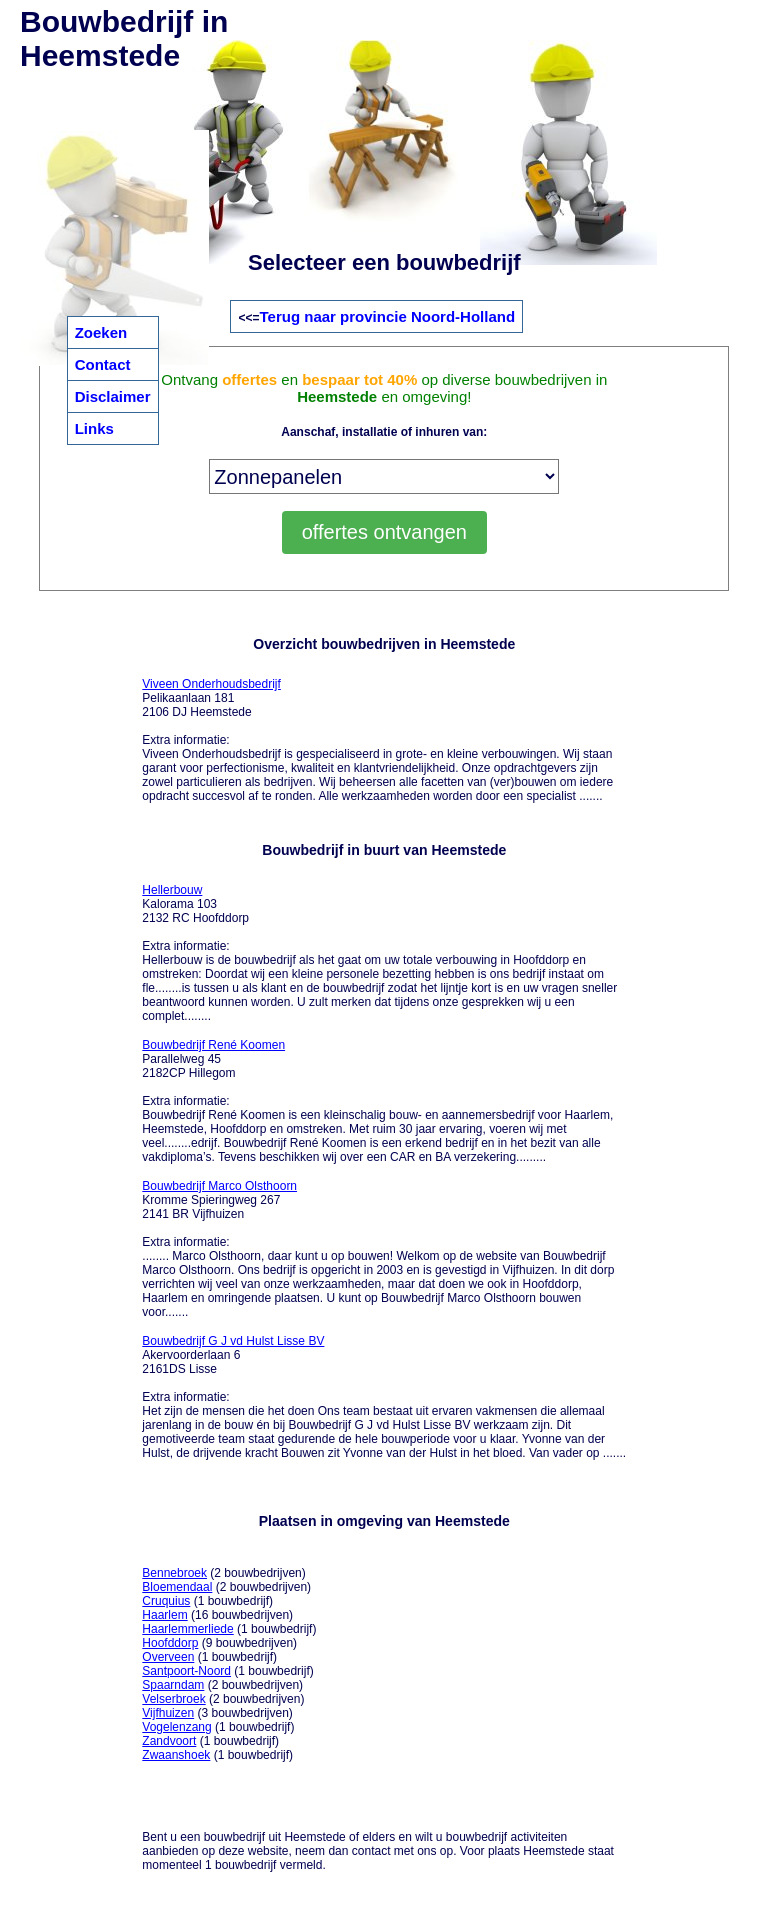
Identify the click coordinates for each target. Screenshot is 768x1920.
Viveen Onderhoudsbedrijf (211, 684)
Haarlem (164, 1615)
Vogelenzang (176, 1727)
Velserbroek (173, 1699)
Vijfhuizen (168, 1713)
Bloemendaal (177, 1587)
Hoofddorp (170, 1643)
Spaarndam (173, 1685)
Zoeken (101, 332)
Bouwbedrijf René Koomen (213, 1045)
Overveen (168, 1657)
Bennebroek (174, 1573)
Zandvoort (169, 1741)
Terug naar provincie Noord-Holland (388, 316)
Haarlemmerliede (187, 1629)
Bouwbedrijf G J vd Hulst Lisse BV (233, 1341)
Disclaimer (113, 396)
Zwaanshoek (176, 1755)
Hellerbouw (172, 890)
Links (94, 428)
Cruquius (166, 1601)
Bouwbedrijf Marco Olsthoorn (219, 1186)
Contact (103, 364)
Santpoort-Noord (186, 1671)
